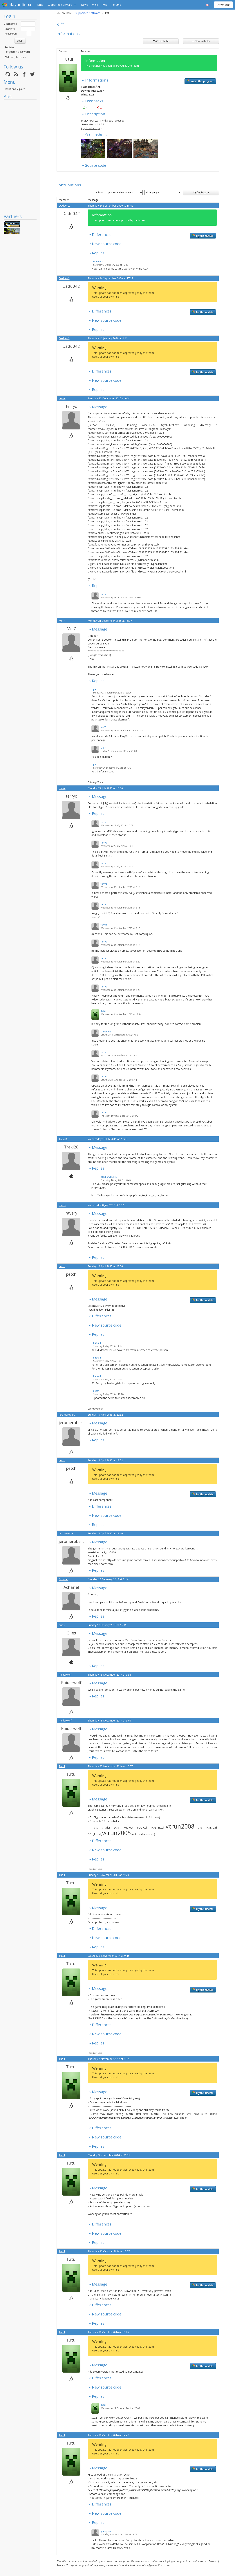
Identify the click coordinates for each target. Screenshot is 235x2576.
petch (96, 689)
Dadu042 (64, 205)
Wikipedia (107, 120)
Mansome (106, 1031)
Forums (116, 4)
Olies (62, 1625)
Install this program (200, 81)
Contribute (161, 41)
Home (39, 4)
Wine (95, 4)
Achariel (63, 1579)
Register (10, 47)
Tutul (68, 59)
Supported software (60, 4)
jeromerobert (67, 1414)
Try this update (203, 235)
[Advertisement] (20, 156)
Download (223, 5)
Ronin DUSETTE (109, 1176)
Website (119, 120)
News (84, 4)
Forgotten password (17, 51)
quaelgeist (106, 2531)
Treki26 (63, 1139)
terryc (62, 398)
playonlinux (16, 4)
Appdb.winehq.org (91, 128)
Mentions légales (15, 89)
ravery (62, 1205)
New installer (201, 41)
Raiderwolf (65, 1674)
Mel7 (62, 620)
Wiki (104, 4)
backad (97, 1343)
